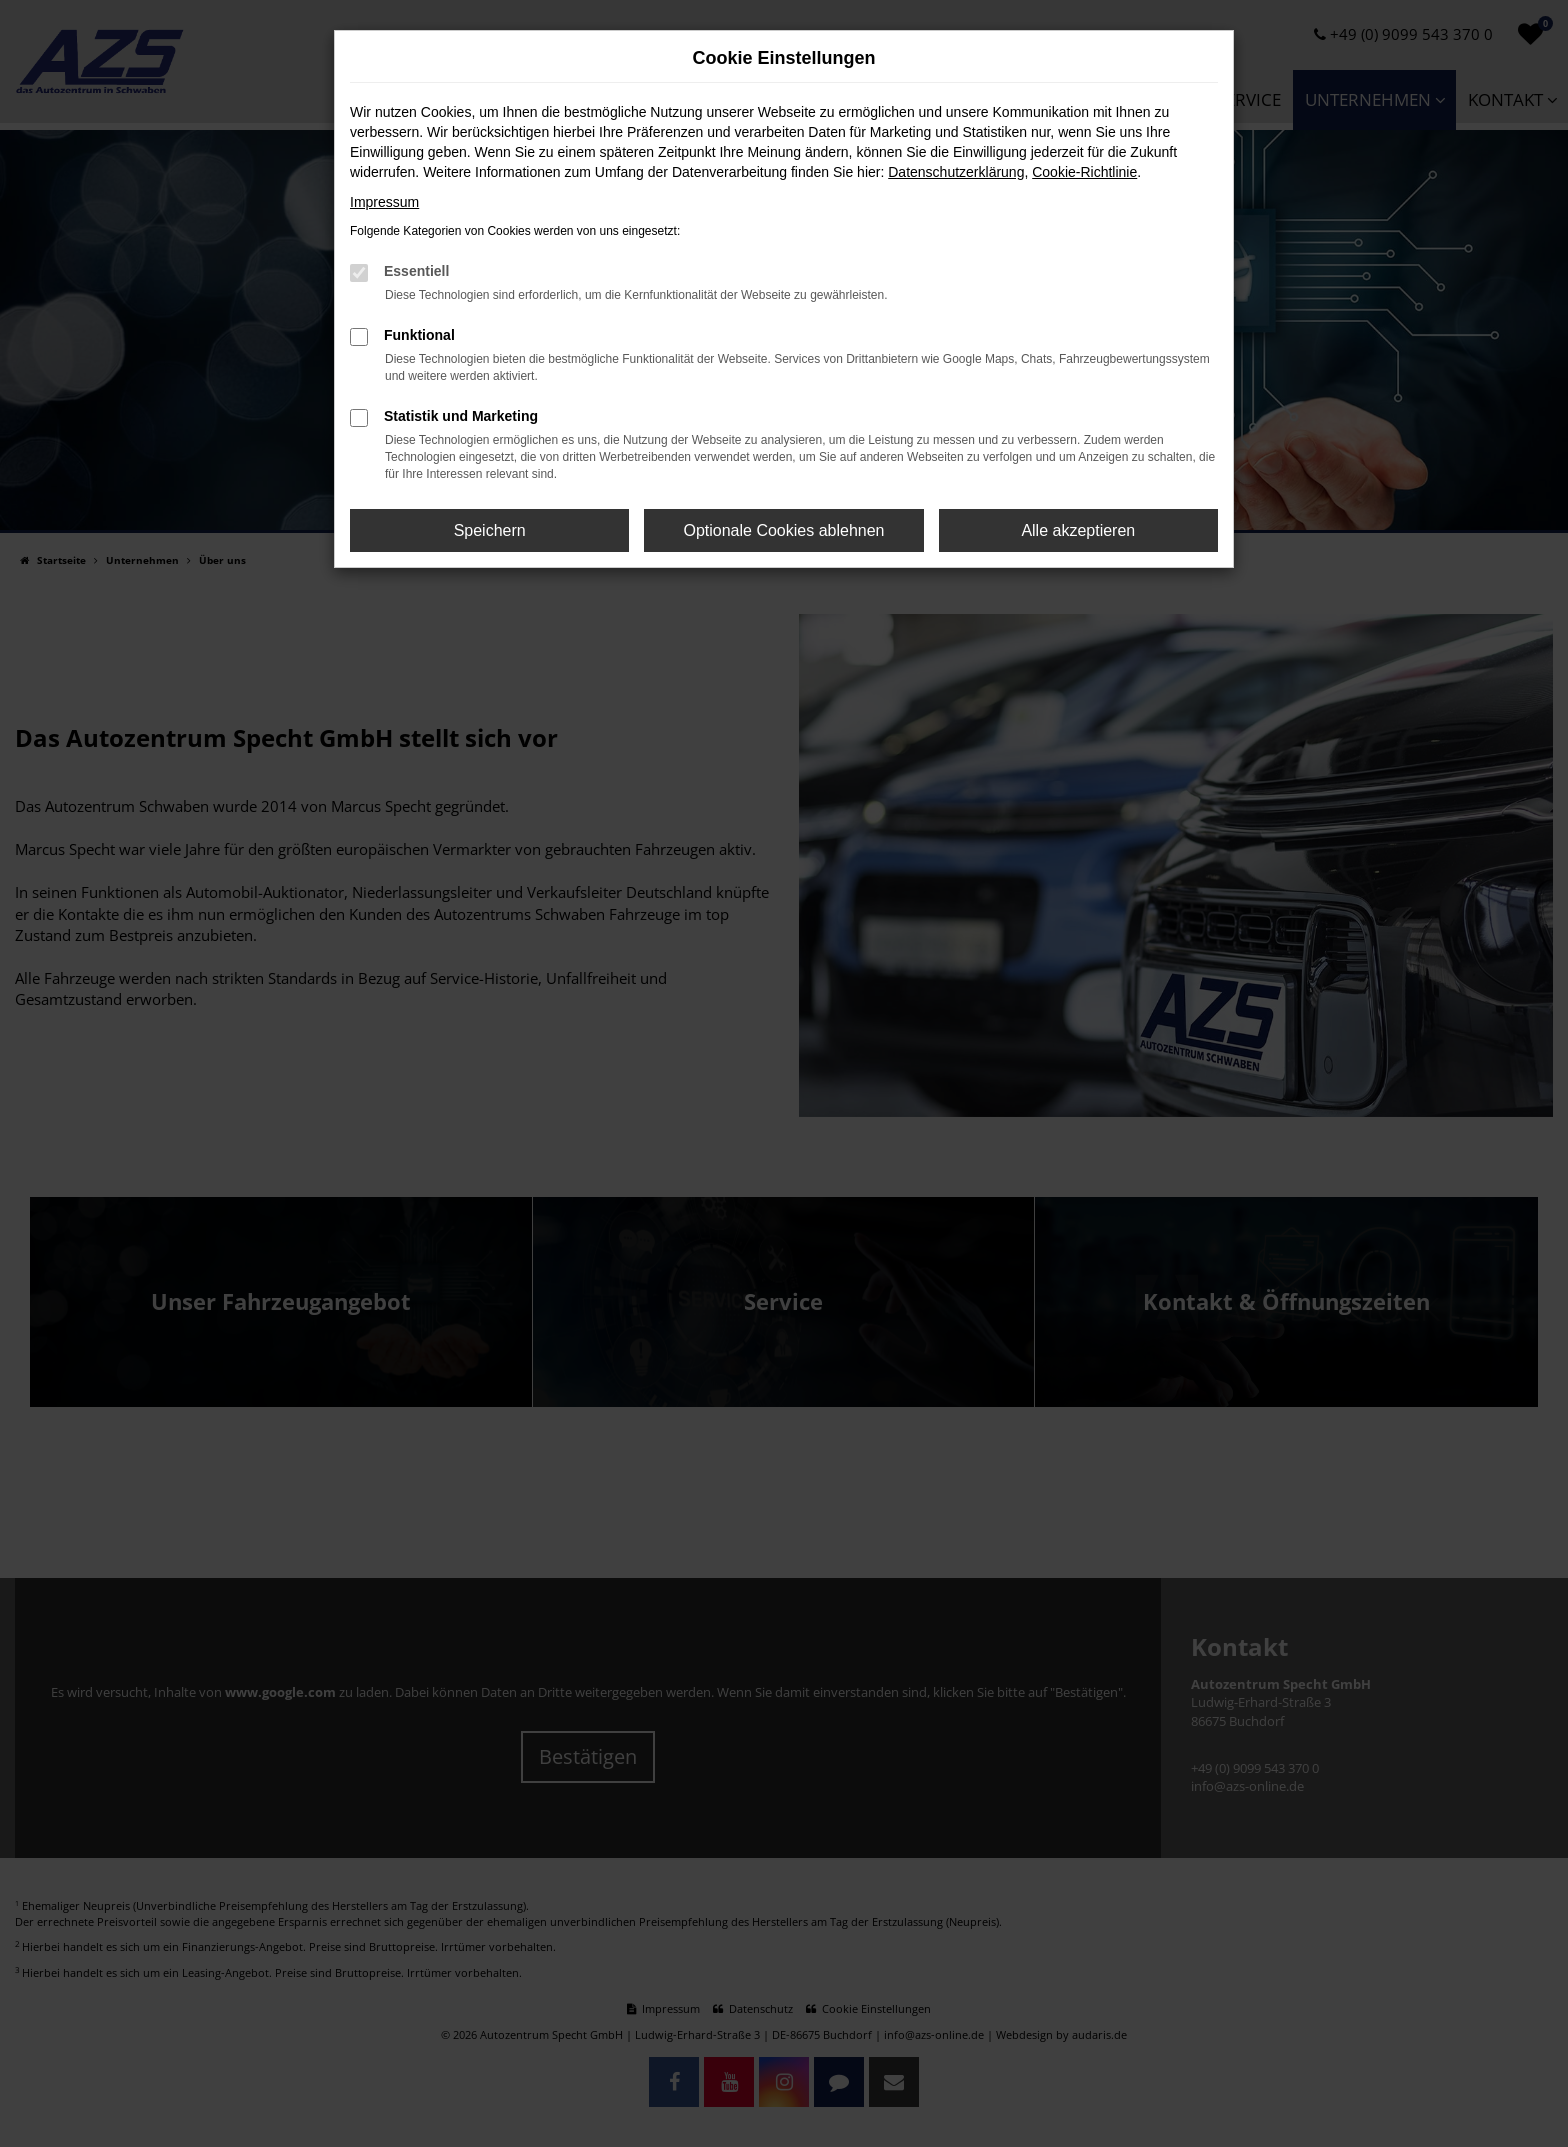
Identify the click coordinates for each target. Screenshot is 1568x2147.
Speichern (490, 530)
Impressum (384, 202)
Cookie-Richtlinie (1084, 172)
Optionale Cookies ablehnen (783, 530)
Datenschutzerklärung (956, 172)
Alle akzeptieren (1078, 530)
